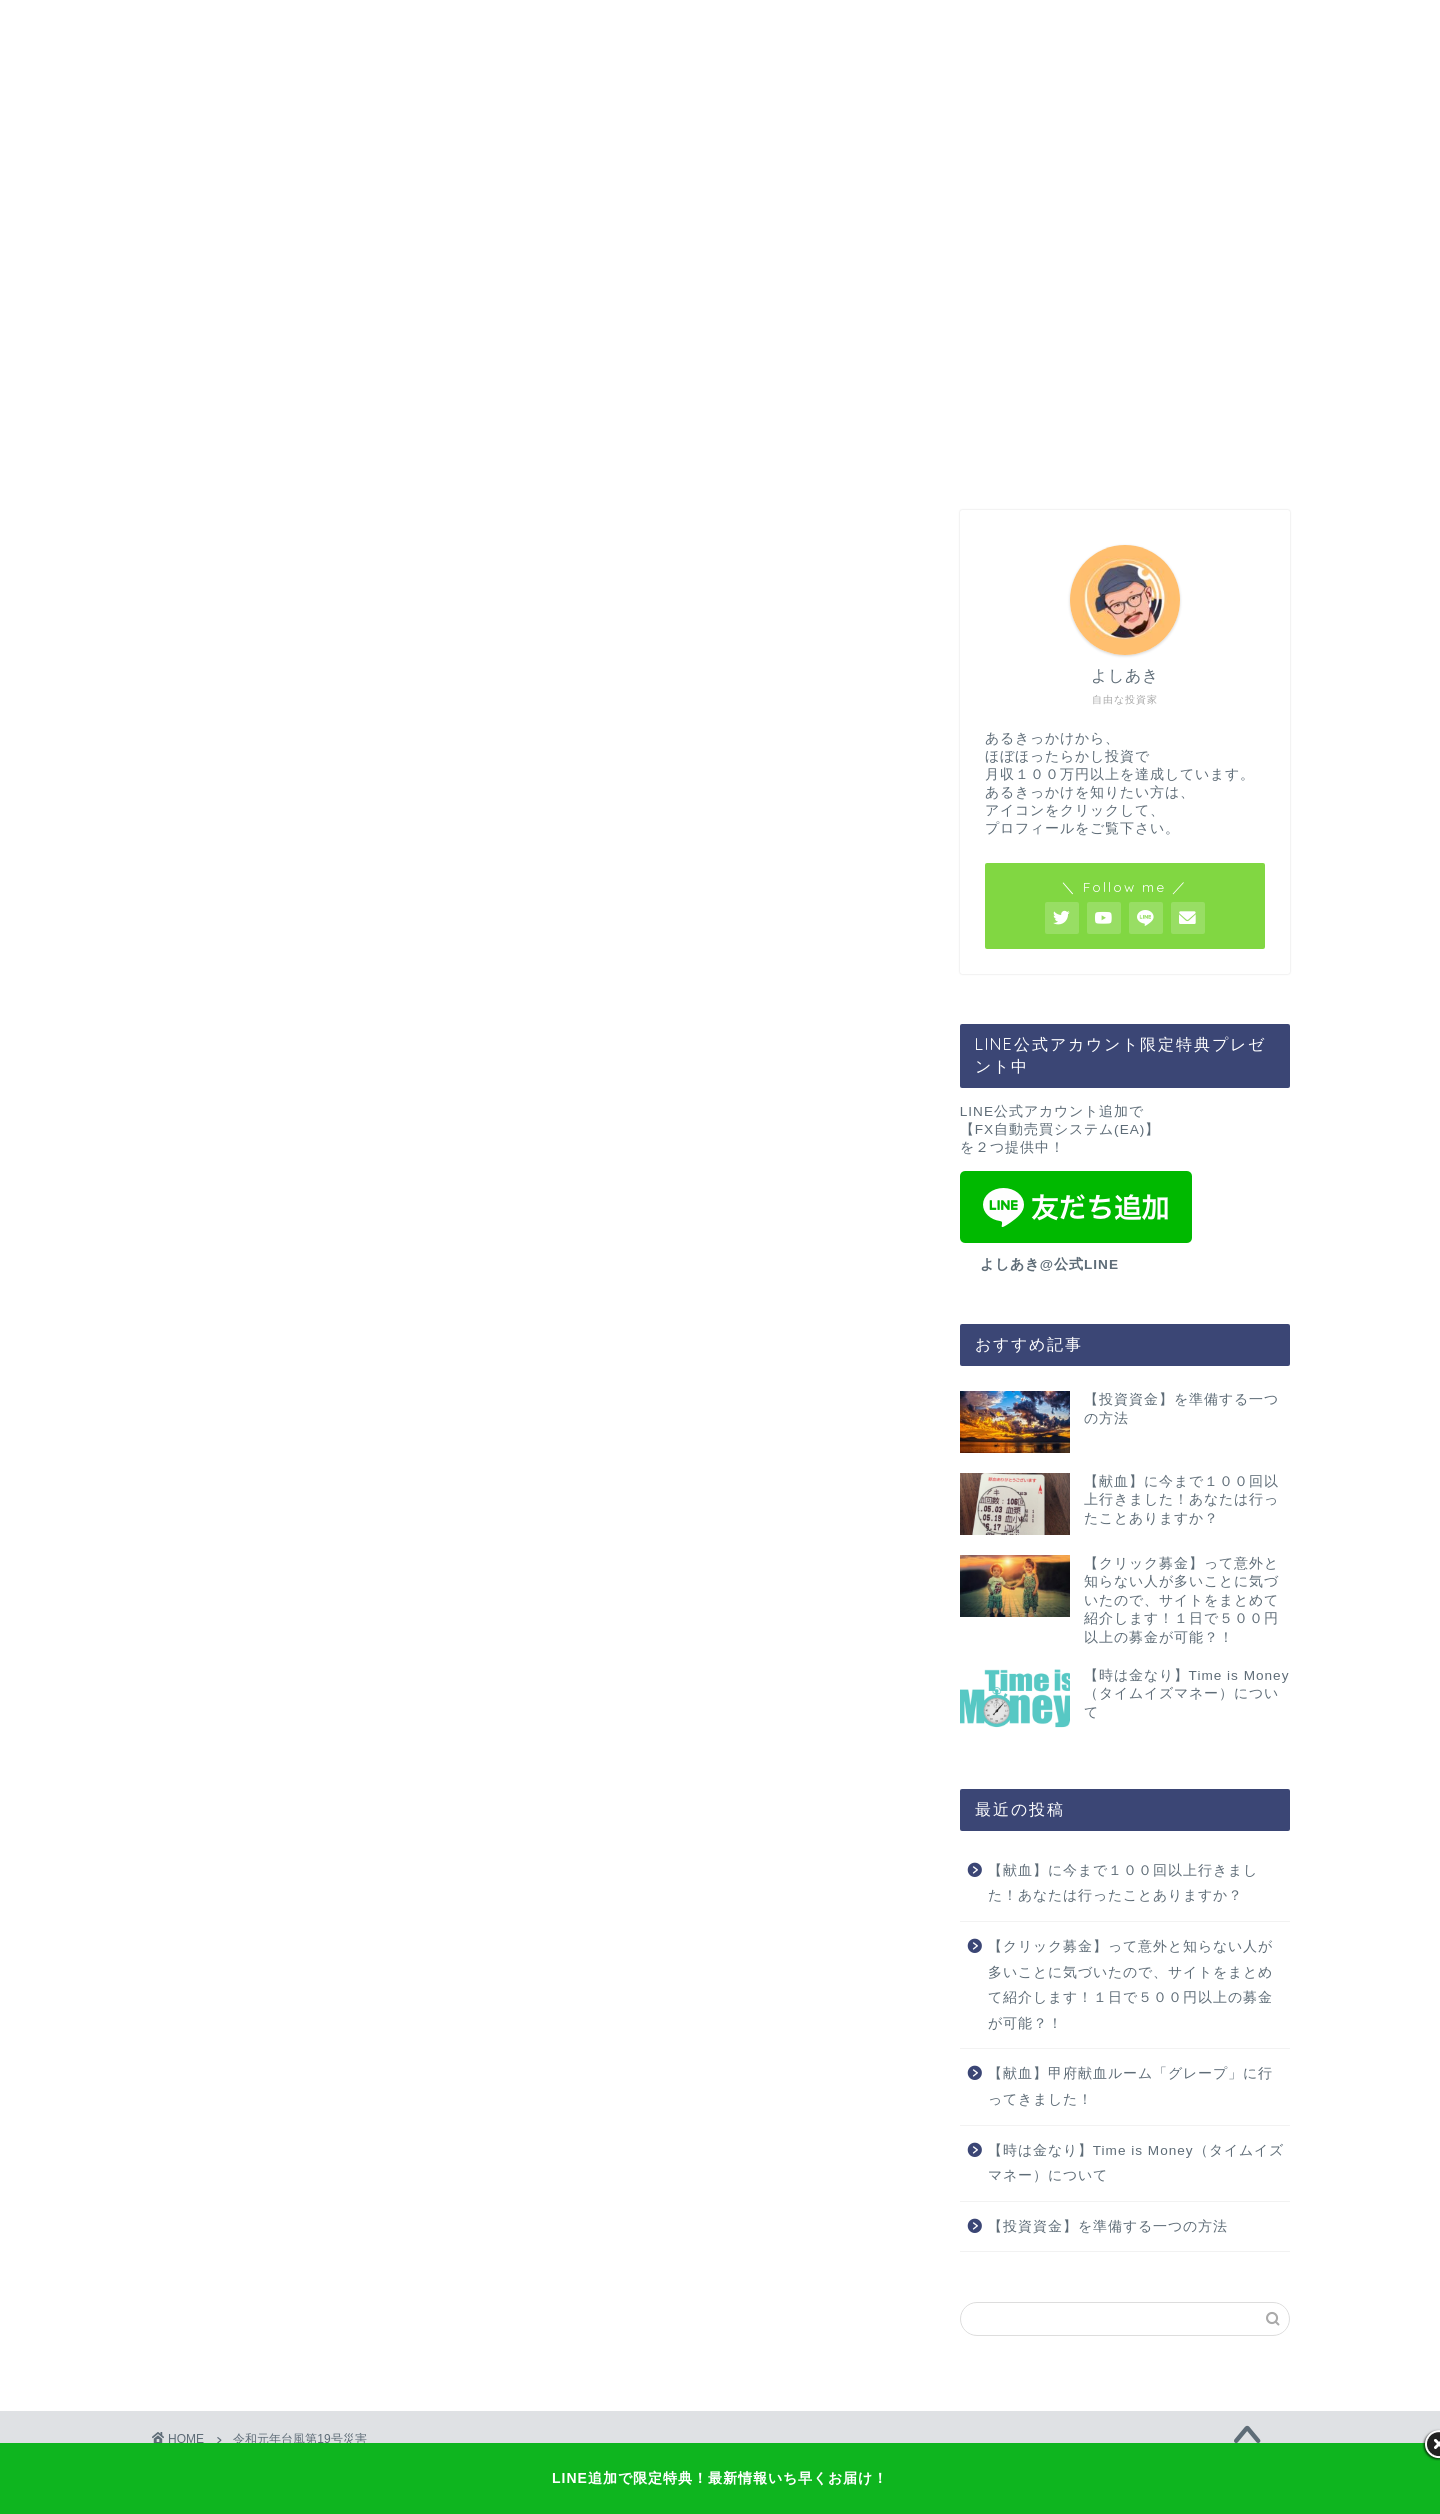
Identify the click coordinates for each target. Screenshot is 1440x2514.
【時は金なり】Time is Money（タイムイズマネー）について (1136, 2163)
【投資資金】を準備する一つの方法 (1108, 2226)
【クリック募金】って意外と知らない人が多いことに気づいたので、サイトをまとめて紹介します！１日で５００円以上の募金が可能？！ (1130, 1985)
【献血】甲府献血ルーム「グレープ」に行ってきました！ (1130, 2086)
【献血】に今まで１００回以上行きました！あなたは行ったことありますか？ (1123, 1883)
